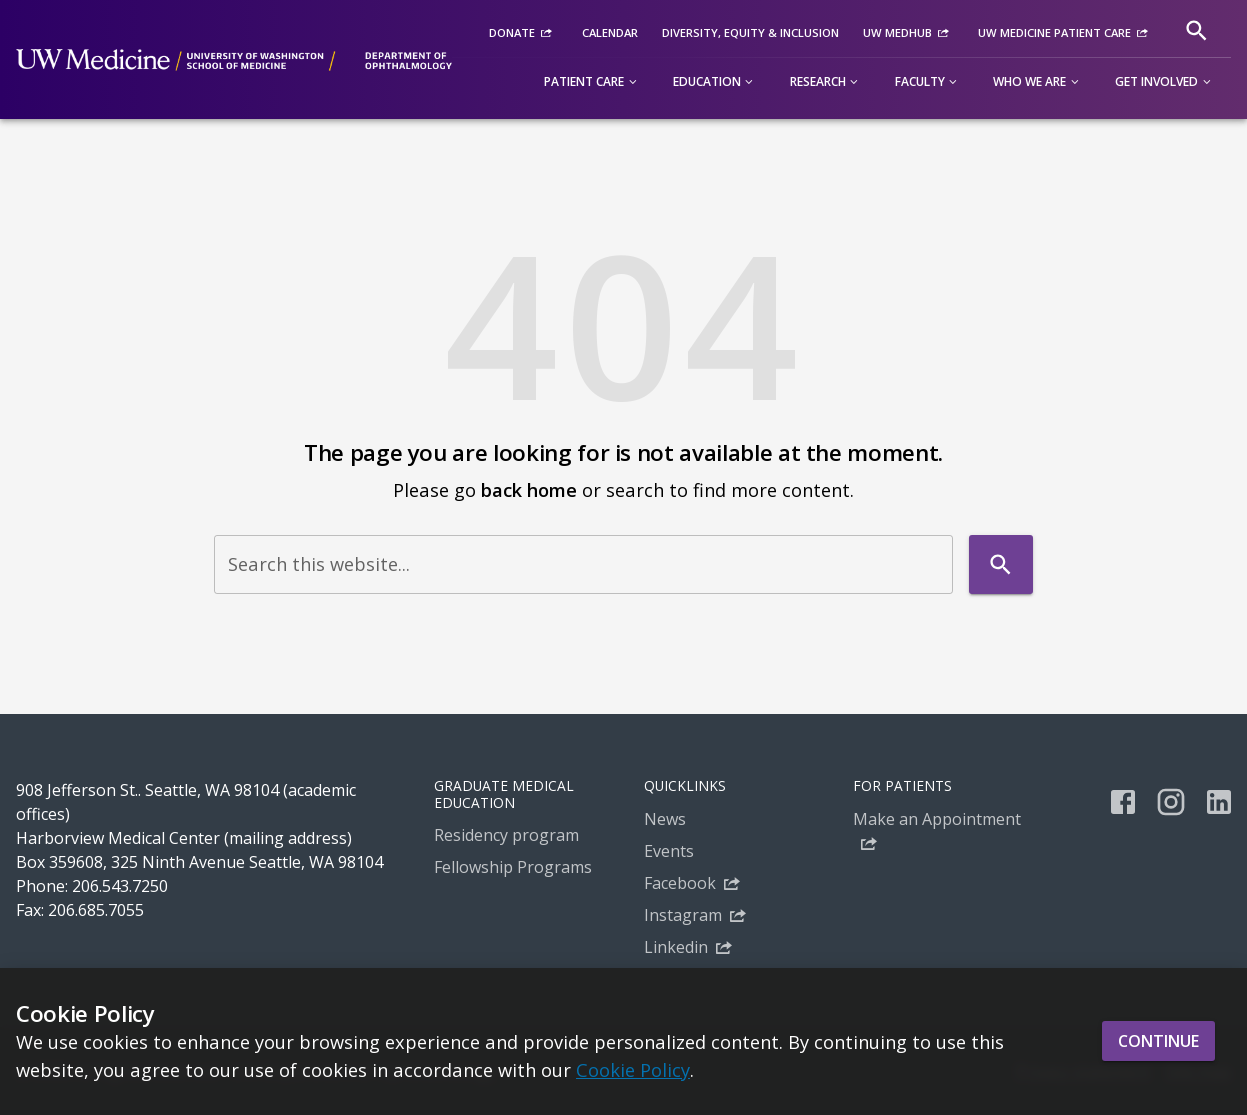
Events (669, 851)
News (665, 819)
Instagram (683, 915)
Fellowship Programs (513, 867)
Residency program (506, 835)
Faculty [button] (920, 81)
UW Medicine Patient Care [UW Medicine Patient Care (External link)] (1054, 32)
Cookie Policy (633, 1069)
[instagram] (1171, 802)
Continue (1158, 1041)
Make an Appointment (937, 819)
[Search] (1196, 30)
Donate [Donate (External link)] (512, 32)
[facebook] (1123, 802)
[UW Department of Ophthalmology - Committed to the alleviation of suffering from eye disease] (234, 60)
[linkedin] (1219, 802)
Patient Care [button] (584, 81)
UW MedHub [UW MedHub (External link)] (897, 32)
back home (529, 489)
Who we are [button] (1029, 81)
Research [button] (818, 81)
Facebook (680, 883)
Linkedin (676, 947)
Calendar (610, 32)
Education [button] (707, 81)
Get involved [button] (1156, 81)
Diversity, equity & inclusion (750, 32)
